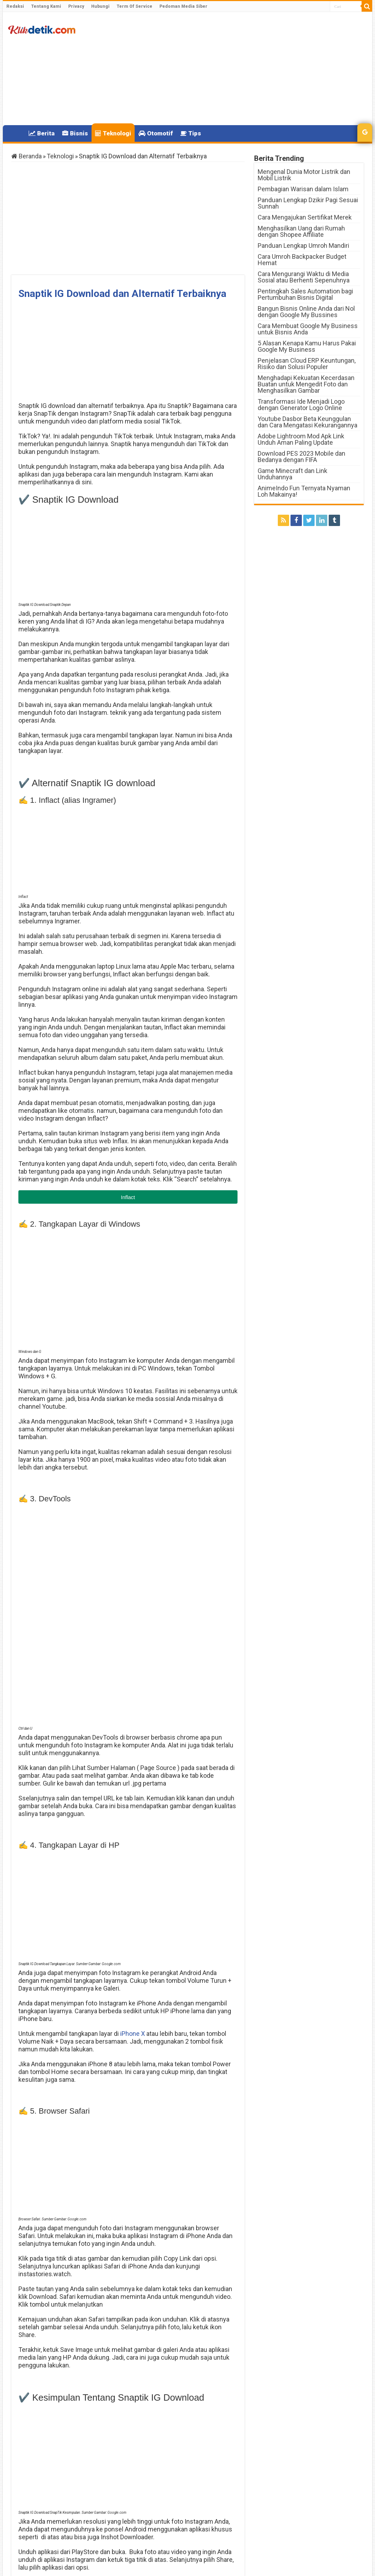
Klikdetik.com (36, 2469)
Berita (42, 133)
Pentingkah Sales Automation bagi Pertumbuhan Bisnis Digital (305, 294)
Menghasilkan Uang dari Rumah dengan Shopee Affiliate (301, 231)
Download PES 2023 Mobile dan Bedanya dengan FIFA (301, 456)
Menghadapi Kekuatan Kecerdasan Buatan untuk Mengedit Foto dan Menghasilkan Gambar (306, 384)
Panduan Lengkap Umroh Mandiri (303, 245)
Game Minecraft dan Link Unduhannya (292, 474)
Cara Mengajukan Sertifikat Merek (305, 217)
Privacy (76, 6)
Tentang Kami (46, 6)
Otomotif (156, 133)
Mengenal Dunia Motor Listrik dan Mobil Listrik (304, 175)
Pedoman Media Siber (183, 6)
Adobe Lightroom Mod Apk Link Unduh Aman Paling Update (301, 439)
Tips (190, 133)
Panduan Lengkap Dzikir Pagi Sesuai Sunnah (308, 203)
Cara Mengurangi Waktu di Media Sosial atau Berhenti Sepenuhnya (304, 277)
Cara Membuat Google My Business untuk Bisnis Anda (308, 329)
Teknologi (113, 133)
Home (15, 132)
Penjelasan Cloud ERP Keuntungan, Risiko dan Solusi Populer (307, 363)
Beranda (26, 156)
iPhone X (132, 1821)
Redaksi (15, 6)
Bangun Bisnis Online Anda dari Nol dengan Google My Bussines (306, 312)
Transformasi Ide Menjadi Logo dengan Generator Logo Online (301, 404)
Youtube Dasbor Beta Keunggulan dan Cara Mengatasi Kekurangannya (307, 422)
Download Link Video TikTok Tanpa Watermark (61, 2433)
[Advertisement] (238, 68)
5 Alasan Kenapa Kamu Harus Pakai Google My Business (307, 346)
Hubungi (100, 6)
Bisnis (75, 133)
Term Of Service (134, 6)
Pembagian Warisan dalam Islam (303, 189)
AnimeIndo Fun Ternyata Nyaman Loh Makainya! (304, 491)
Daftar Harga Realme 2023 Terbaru (194, 2433)
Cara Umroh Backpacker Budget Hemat (302, 260)
